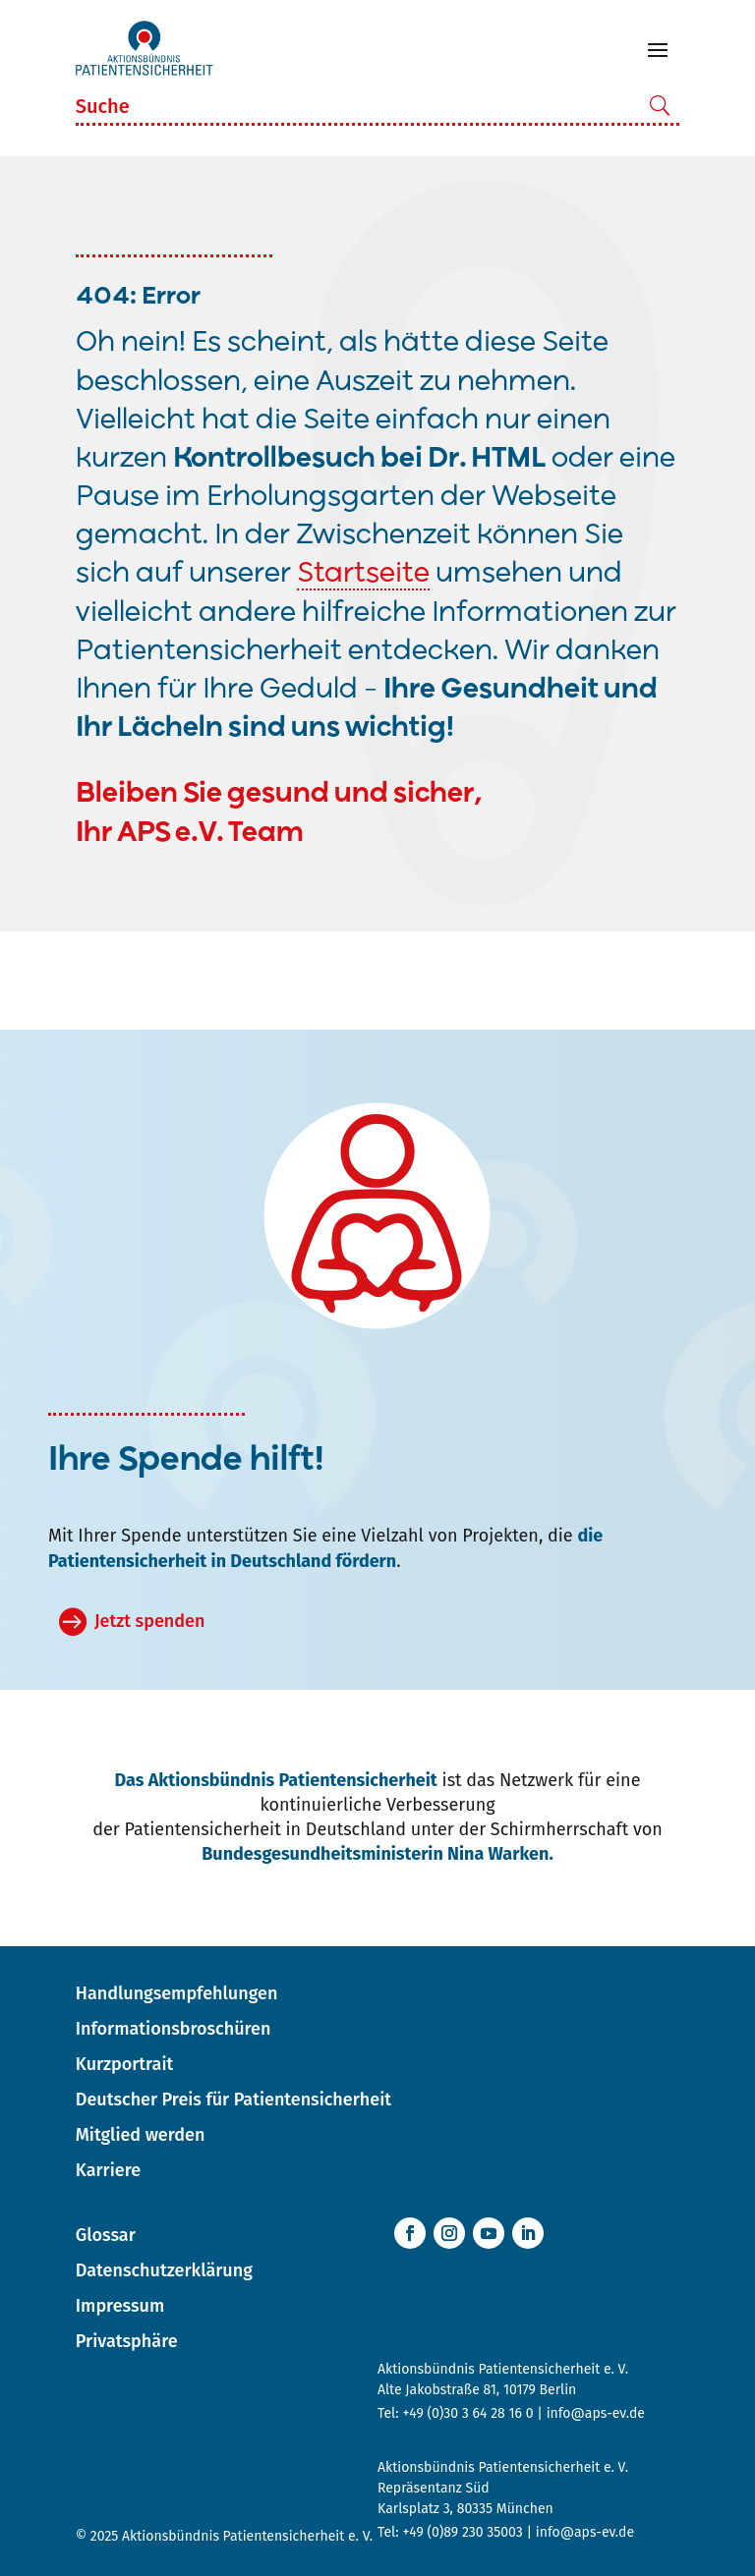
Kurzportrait (124, 2064)
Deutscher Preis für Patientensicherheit (233, 2099)
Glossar (106, 2235)
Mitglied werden (140, 2135)
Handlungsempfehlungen (177, 1993)
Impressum (120, 2306)
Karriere (108, 2170)
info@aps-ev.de (596, 2413)
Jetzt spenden (149, 1621)
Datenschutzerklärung (164, 2270)
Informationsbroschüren (173, 2029)
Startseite (363, 574)
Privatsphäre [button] (127, 2341)
